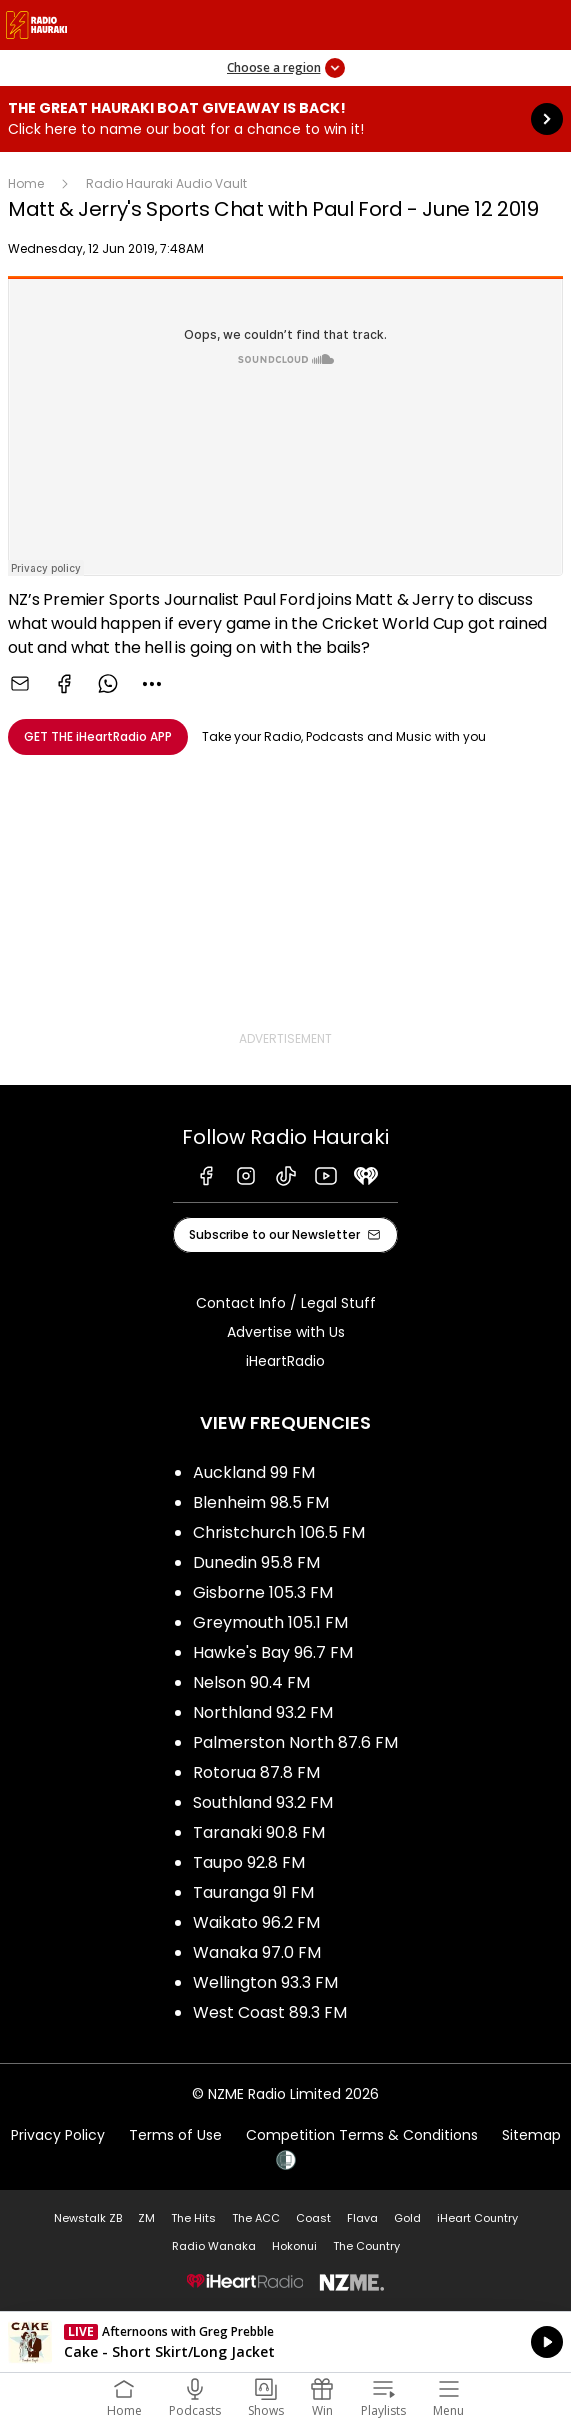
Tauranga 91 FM (253, 1892)
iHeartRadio (285, 1361)
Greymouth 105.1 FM (270, 1622)
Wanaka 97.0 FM (257, 1952)
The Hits (193, 2218)
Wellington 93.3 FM (265, 1982)
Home (26, 183)
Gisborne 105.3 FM (263, 1592)
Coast (313, 2218)
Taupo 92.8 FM (249, 1862)
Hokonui (294, 2246)
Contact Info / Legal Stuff (286, 1303)
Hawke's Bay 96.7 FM (273, 1652)
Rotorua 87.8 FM (256, 1772)
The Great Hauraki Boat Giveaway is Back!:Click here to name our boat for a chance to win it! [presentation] (285, 119)
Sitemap (531, 2135)
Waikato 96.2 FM (256, 1922)
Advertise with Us (286, 1332)
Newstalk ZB (88, 2218)
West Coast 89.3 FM (270, 2012)
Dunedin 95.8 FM (256, 1562)
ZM (146, 2218)
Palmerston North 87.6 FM (295, 1742)
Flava (362, 2218)
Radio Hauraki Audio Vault (166, 183)
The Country (366, 2246)
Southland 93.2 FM (263, 1802)
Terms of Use (175, 2135)
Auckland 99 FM (254, 1472)
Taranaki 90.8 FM (259, 1832)
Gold (407, 2218)
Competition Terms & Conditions (362, 2135)
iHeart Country (477, 2218)
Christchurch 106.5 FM (279, 1532)
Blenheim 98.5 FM (261, 1502)
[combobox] (152, 684)
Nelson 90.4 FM (251, 1682)
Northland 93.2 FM (263, 1712)
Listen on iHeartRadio (285, 2342)
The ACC (256, 2218)
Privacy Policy (58, 2135)
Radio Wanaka (214, 2246)
